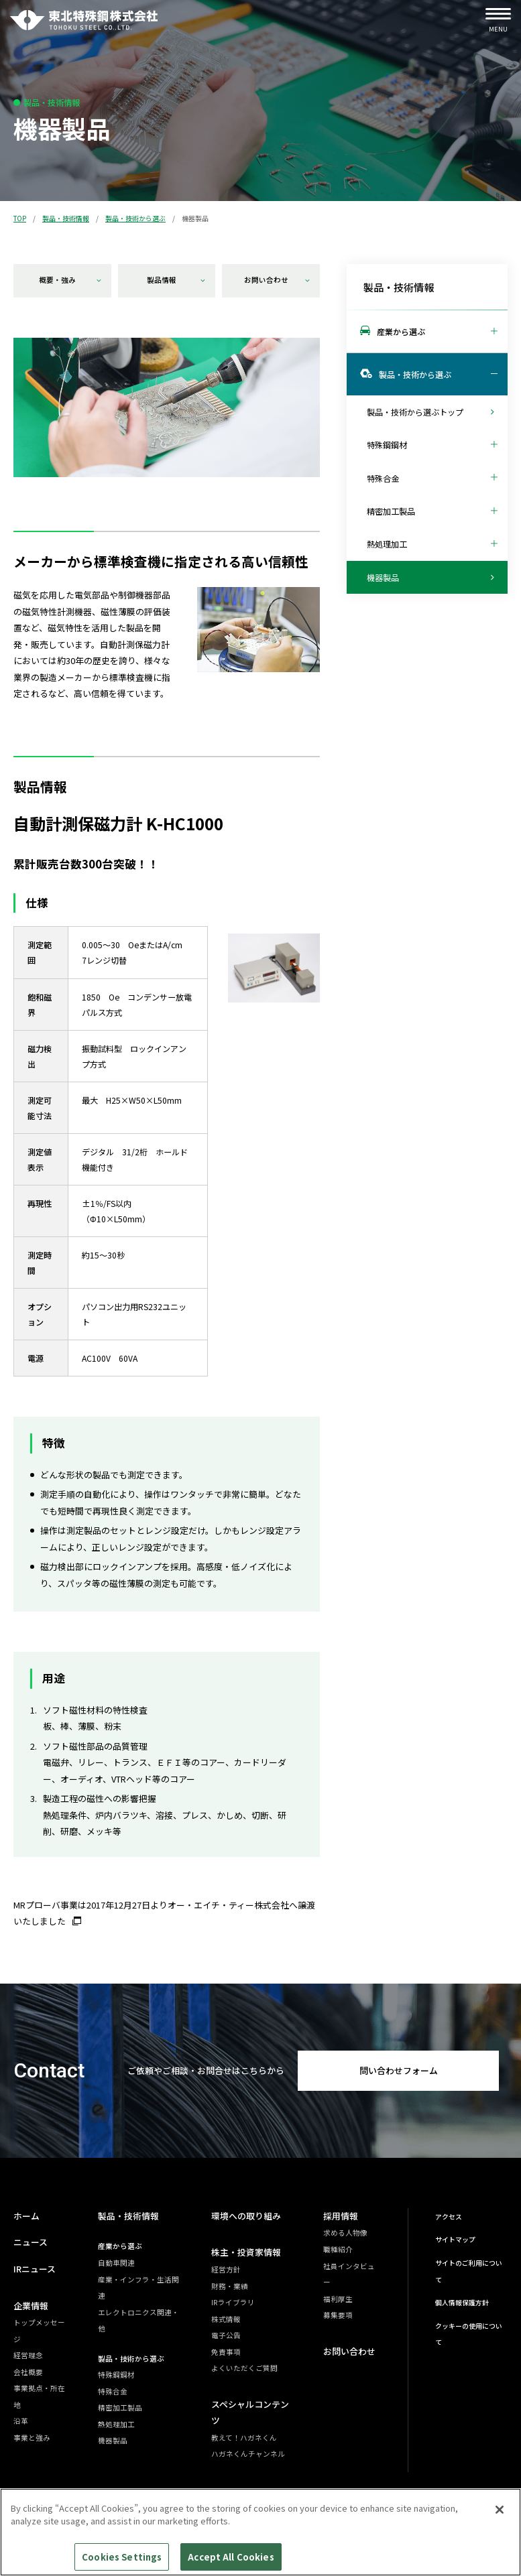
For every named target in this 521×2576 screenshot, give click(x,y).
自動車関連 (116, 2263)
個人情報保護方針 (462, 2302)
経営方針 (226, 2269)
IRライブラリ (233, 2302)
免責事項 (226, 2352)
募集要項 (338, 2315)
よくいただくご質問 (244, 2368)
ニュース (30, 2242)
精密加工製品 (120, 2407)
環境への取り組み (246, 2215)
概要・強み (70, 280)
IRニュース (34, 2268)
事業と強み (31, 2438)
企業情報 (30, 2305)
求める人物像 (345, 2233)
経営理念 (28, 2355)
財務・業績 (229, 2286)
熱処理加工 (116, 2424)
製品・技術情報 (65, 218)
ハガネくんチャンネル (248, 2454)
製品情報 (176, 280)
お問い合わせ (277, 280)
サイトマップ (455, 2239)
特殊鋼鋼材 (116, 2375)
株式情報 (226, 2319)
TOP (19, 218)
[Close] (499, 2516)
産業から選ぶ (120, 2246)
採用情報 (340, 2215)
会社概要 (28, 2372)
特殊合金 (112, 2391)
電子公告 (226, 2335)
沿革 (20, 2421)
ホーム (26, 2215)
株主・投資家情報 (246, 2252)
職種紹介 (338, 2249)
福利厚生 (338, 2299)
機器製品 (112, 2440)
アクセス (448, 2216)
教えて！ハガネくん (244, 2438)
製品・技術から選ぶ (135, 218)
